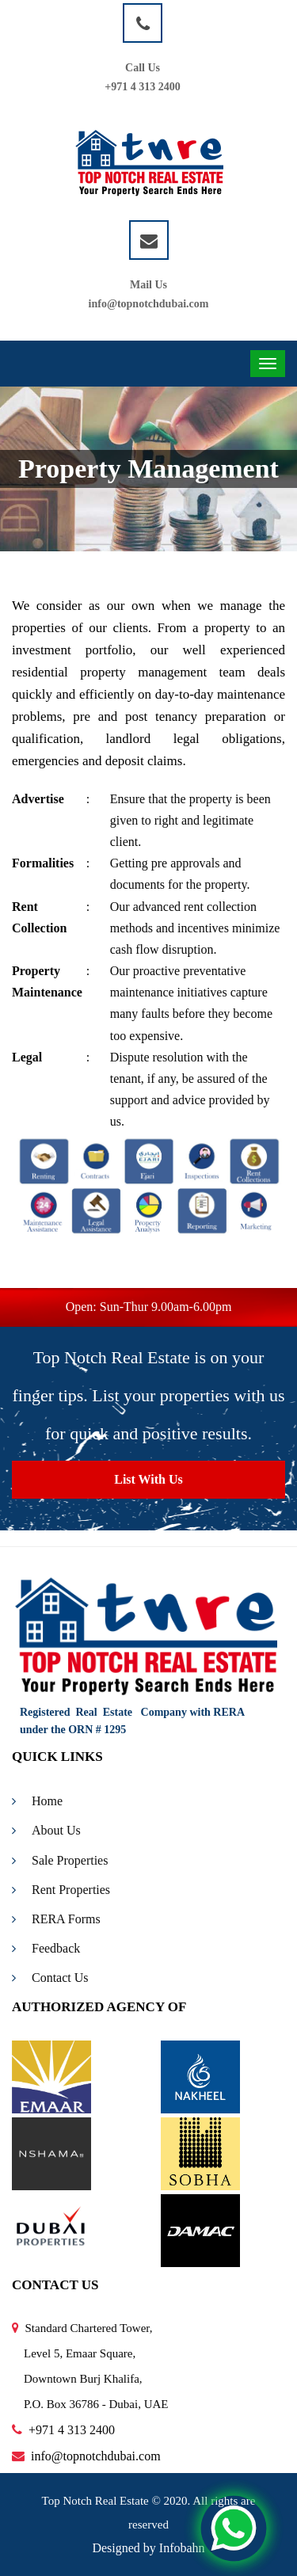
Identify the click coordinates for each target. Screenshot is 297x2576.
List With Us (148, 1479)
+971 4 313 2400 (142, 87)
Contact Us (50, 1977)
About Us (46, 1830)
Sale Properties (60, 1860)
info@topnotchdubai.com (149, 304)
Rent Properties (61, 1889)
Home (37, 1801)
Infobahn (182, 2548)
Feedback (46, 1948)
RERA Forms (56, 1919)
